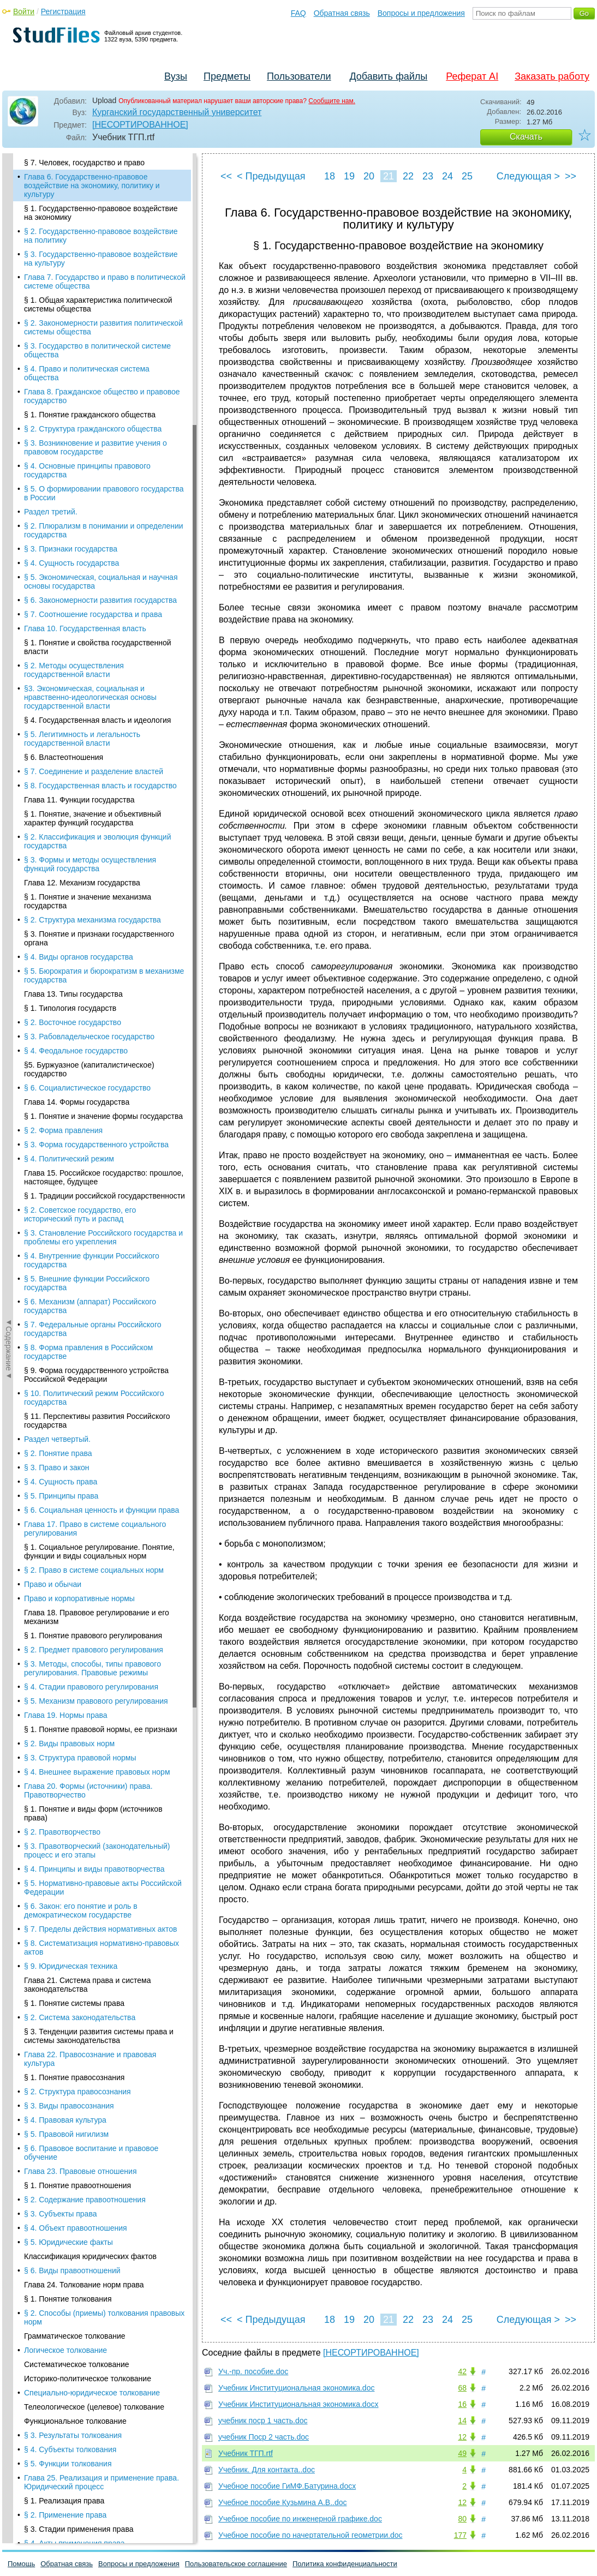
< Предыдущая (271, 176)
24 (447, 176)
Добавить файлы (388, 76)
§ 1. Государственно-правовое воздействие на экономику (101, 212)
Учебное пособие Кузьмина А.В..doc (282, 2502)
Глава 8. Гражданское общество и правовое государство (102, 396)
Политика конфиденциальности (344, 2564)
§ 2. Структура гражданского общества (93, 428)
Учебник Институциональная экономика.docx (298, 2404)
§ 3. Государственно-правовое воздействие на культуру (101, 258)
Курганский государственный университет (176, 112)
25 (467, 176)
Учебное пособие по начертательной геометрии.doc (310, 2535)
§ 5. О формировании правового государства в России (104, 493)
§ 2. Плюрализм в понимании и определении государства (103, 530)
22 (408, 176)
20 (368, 176)
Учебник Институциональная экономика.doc (296, 2387)
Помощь (21, 2564)
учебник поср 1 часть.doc (262, 2420)
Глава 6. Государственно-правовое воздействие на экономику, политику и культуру (92, 185)
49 (462, 2453)
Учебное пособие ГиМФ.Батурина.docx (287, 2486)
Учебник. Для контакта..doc (266, 2469)
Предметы (227, 76)
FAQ (298, 13)
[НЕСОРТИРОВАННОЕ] (140, 124)
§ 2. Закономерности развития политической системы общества (103, 327)
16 (462, 2404)
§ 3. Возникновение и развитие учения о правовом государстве (95, 447)
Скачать (526, 136)
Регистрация (63, 11)
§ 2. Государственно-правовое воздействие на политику (101, 235)
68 (462, 2387)
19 (349, 176)
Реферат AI (472, 76)
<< (226, 176)
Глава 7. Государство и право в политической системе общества (105, 281)
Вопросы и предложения (421, 13)
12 (462, 2437)
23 (427, 176)
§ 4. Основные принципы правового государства (87, 470)
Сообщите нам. (331, 101)
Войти (23, 11)
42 (462, 2371)
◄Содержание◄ (8, 344)
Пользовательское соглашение (236, 2564)
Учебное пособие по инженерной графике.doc (300, 2518)
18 (329, 176)
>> (570, 176)
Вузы (175, 76)
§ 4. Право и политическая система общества (87, 373)
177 (460, 2535)
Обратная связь (342, 13)
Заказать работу (552, 76)
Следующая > (528, 176)
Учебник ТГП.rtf (245, 2453)
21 (388, 176)
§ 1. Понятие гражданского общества (90, 414)
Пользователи (299, 76)
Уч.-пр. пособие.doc (253, 2371)
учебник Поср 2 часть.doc (263, 2437)
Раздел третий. (50, 511)
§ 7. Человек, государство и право (84, 162)
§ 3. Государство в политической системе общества (97, 350)
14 (462, 2420)
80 (462, 2518)
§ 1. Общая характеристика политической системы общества (98, 304)
